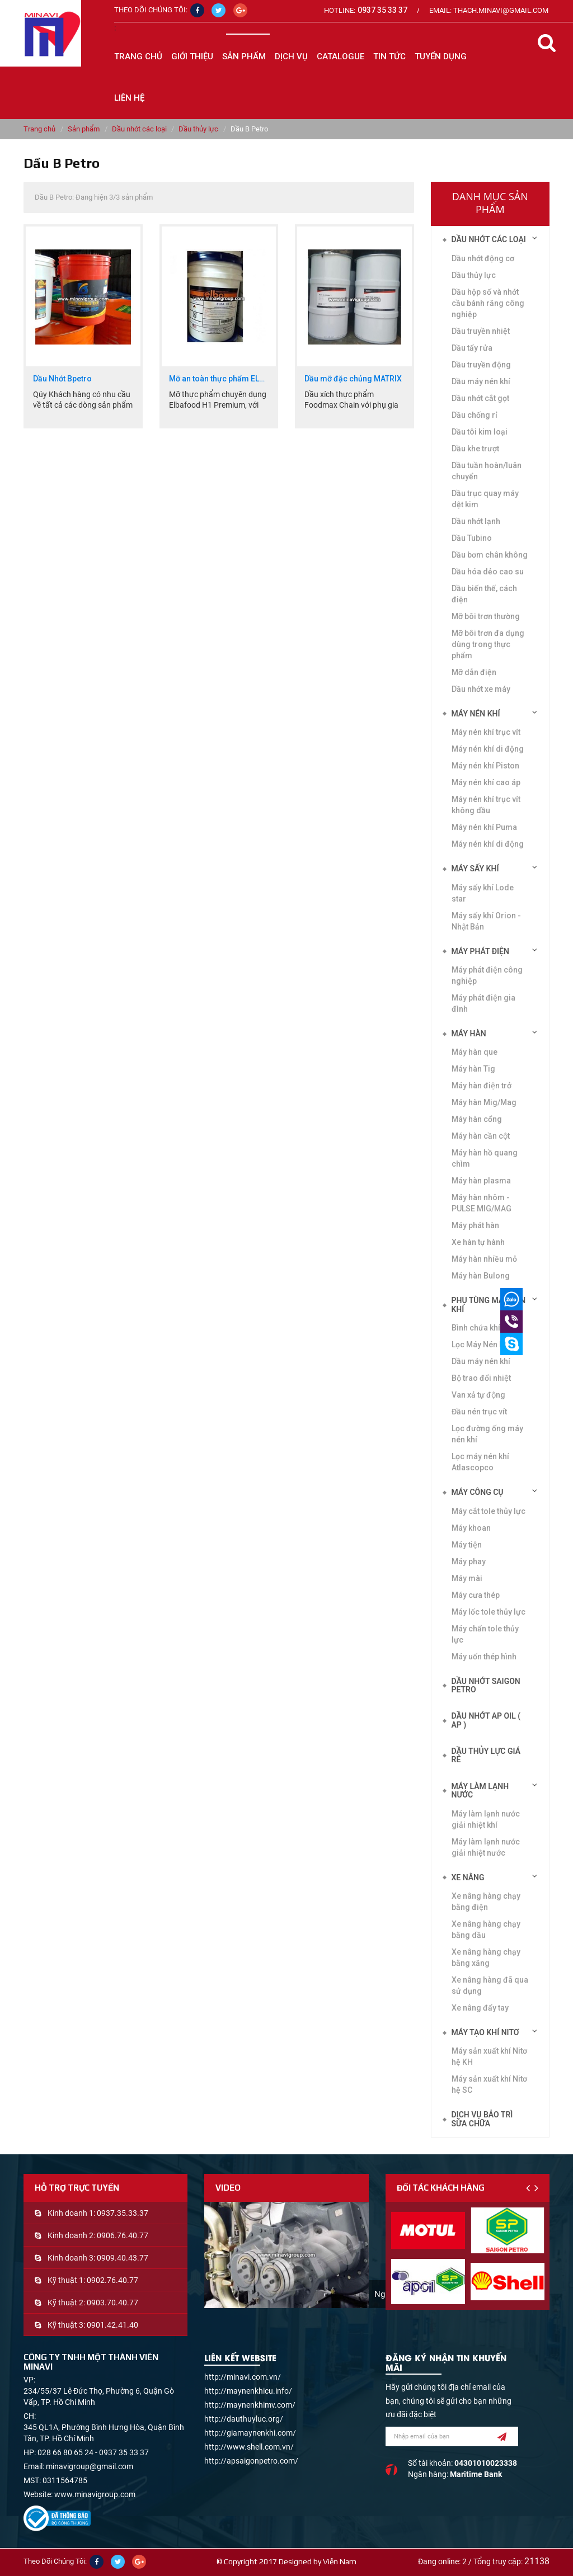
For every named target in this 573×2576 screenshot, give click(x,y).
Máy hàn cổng (477, 1119)
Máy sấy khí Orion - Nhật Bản (486, 921)
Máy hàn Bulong (481, 1275)
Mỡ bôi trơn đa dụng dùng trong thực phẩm (488, 644)
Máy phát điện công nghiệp (487, 975)
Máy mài (467, 1578)
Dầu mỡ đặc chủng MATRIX (353, 379)
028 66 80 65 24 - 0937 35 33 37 (93, 2452)
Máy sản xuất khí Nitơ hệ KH (489, 2056)
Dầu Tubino (472, 538)
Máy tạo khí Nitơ (485, 2032)
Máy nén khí (476, 713)
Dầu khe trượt (475, 448)
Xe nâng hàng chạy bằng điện (486, 1901)
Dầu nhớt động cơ (483, 258)
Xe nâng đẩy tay (480, 2007)
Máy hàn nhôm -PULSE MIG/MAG (481, 1203)
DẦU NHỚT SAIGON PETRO (486, 1685)
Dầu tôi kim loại (480, 431)
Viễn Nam (339, 2561)
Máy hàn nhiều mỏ (484, 1258)
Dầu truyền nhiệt (481, 331)
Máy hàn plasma (481, 1180)
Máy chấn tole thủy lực (485, 1634)
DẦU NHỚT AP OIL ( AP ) (486, 1720)
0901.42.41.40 (112, 2324)
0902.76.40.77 (112, 2280)
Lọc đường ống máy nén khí (487, 1434)
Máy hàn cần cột (481, 1135)
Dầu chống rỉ (474, 415)
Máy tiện (467, 1544)
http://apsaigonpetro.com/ (251, 2460)
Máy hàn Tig (473, 1068)
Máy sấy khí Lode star (483, 893)
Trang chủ (138, 56)
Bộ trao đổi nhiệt (481, 1378)
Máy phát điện (480, 951)
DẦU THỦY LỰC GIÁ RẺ (486, 1755)
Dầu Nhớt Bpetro (62, 379)
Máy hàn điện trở (481, 1085)
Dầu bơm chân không (490, 554)
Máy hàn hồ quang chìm (485, 1158)
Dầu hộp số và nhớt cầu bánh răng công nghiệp (488, 303)
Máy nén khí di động (488, 748)
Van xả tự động (478, 1394)
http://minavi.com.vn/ (242, 2376)
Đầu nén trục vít (479, 1411)
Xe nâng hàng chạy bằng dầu (486, 1929)
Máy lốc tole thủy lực (488, 1611)
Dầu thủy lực (198, 129)
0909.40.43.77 (122, 2257)
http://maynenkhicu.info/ (248, 2390)
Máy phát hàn (475, 1225)
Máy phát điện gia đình (483, 1003)
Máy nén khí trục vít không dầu (486, 805)
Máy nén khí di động (488, 843)
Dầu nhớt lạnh (476, 521)
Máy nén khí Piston (485, 765)
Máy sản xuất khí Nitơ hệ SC (489, 2084)
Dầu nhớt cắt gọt (480, 398)
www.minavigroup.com (94, 2494)
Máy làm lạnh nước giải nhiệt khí (486, 1819)
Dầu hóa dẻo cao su (488, 571)
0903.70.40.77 (112, 2302)
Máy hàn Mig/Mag (484, 1102)
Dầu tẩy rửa (472, 347)
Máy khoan (471, 1527)
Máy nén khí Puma (484, 827)
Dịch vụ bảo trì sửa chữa (482, 2118)
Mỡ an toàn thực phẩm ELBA (219, 379)
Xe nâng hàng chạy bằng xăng (486, 1957)
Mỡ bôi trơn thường (486, 616)
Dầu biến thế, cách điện (484, 594)
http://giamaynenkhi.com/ (250, 2432)
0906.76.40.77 (122, 2235)
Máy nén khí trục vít (486, 732)
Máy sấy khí (475, 868)
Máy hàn (469, 1033)
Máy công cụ (478, 1492)
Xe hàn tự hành (478, 1242)
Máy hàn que (474, 1052)
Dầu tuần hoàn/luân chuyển (487, 471)
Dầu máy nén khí (481, 1361)
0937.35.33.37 (122, 2213)
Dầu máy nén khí (481, 381)
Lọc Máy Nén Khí (481, 1344)
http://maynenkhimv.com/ (249, 2404)
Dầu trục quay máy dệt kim (485, 499)
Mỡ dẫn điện (474, 672)
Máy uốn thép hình (484, 1656)
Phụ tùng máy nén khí (489, 1304)
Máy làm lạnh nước (480, 1790)
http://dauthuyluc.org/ (243, 2418)
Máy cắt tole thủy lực (488, 1511)
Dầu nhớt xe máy (481, 689)
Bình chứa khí (476, 1327)
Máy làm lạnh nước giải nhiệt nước (486, 1847)
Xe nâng (468, 1877)
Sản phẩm (84, 129)
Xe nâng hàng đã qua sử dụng (490, 1985)
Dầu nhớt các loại (139, 129)
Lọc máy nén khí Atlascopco (480, 1462)
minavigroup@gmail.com (89, 2466)
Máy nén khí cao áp (486, 782)
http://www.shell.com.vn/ (249, 2446)
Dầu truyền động (481, 364)
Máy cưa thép (476, 1595)
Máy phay (469, 1561)
